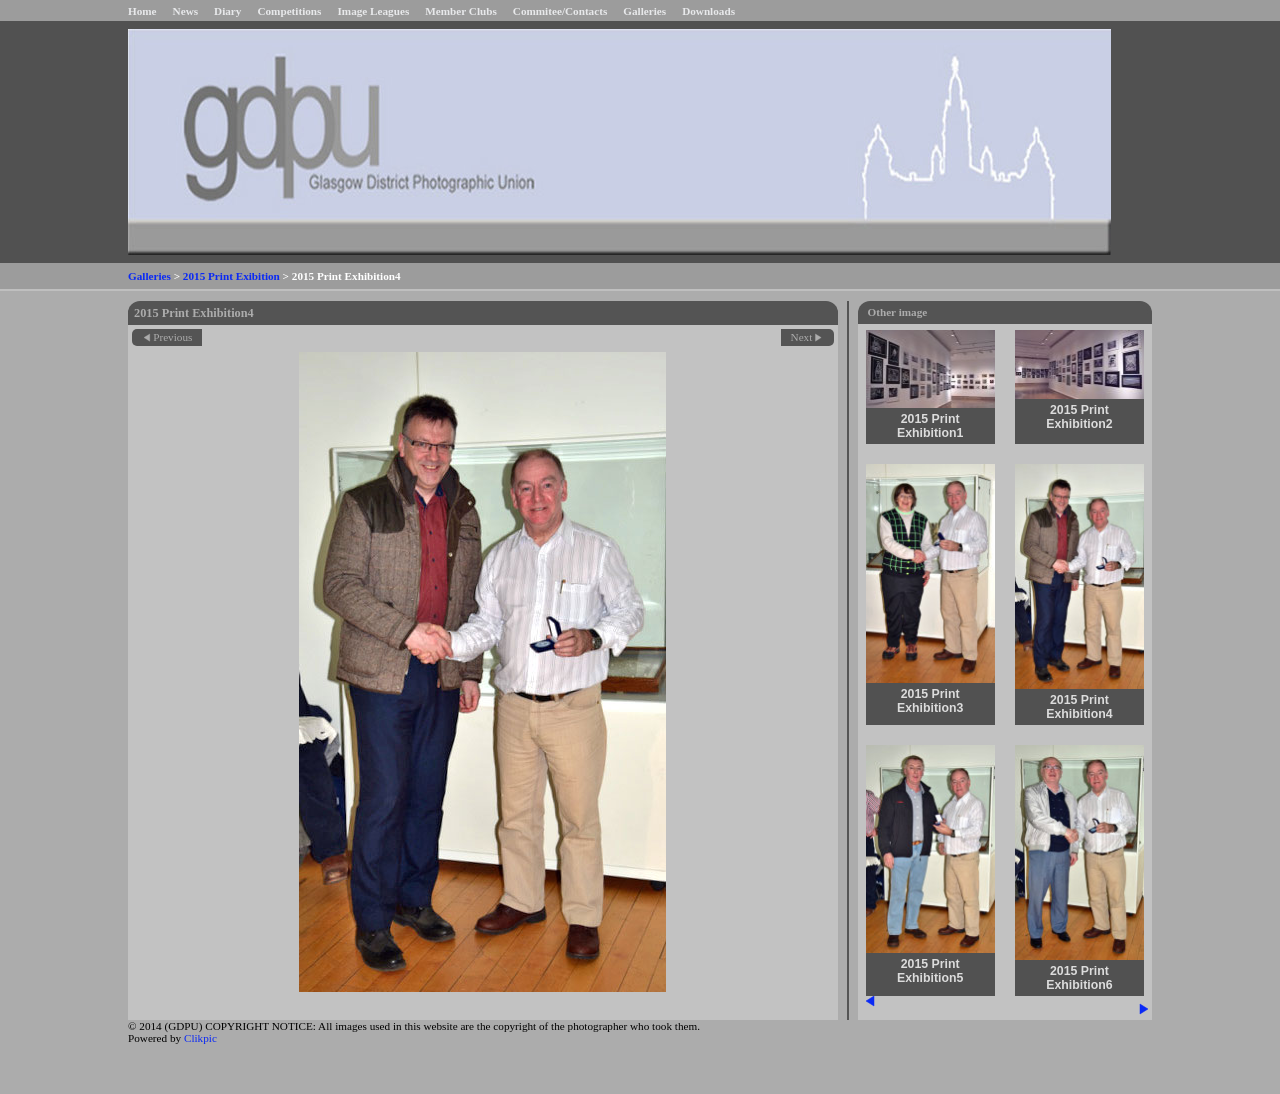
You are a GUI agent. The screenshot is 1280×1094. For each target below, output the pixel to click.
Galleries (644, 11)
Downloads (708, 11)
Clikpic (200, 1038)
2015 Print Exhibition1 (930, 426)
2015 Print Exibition (231, 276)
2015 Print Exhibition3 (930, 701)
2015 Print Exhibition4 (1079, 707)
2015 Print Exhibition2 (1079, 417)
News (185, 11)
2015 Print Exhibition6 (1079, 978)
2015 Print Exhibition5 (930, 971)
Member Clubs (461, 11)
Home (142, 11)
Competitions (289, 11)
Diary (227, 11)
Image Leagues (373, 11)
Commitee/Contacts (560, 11)
